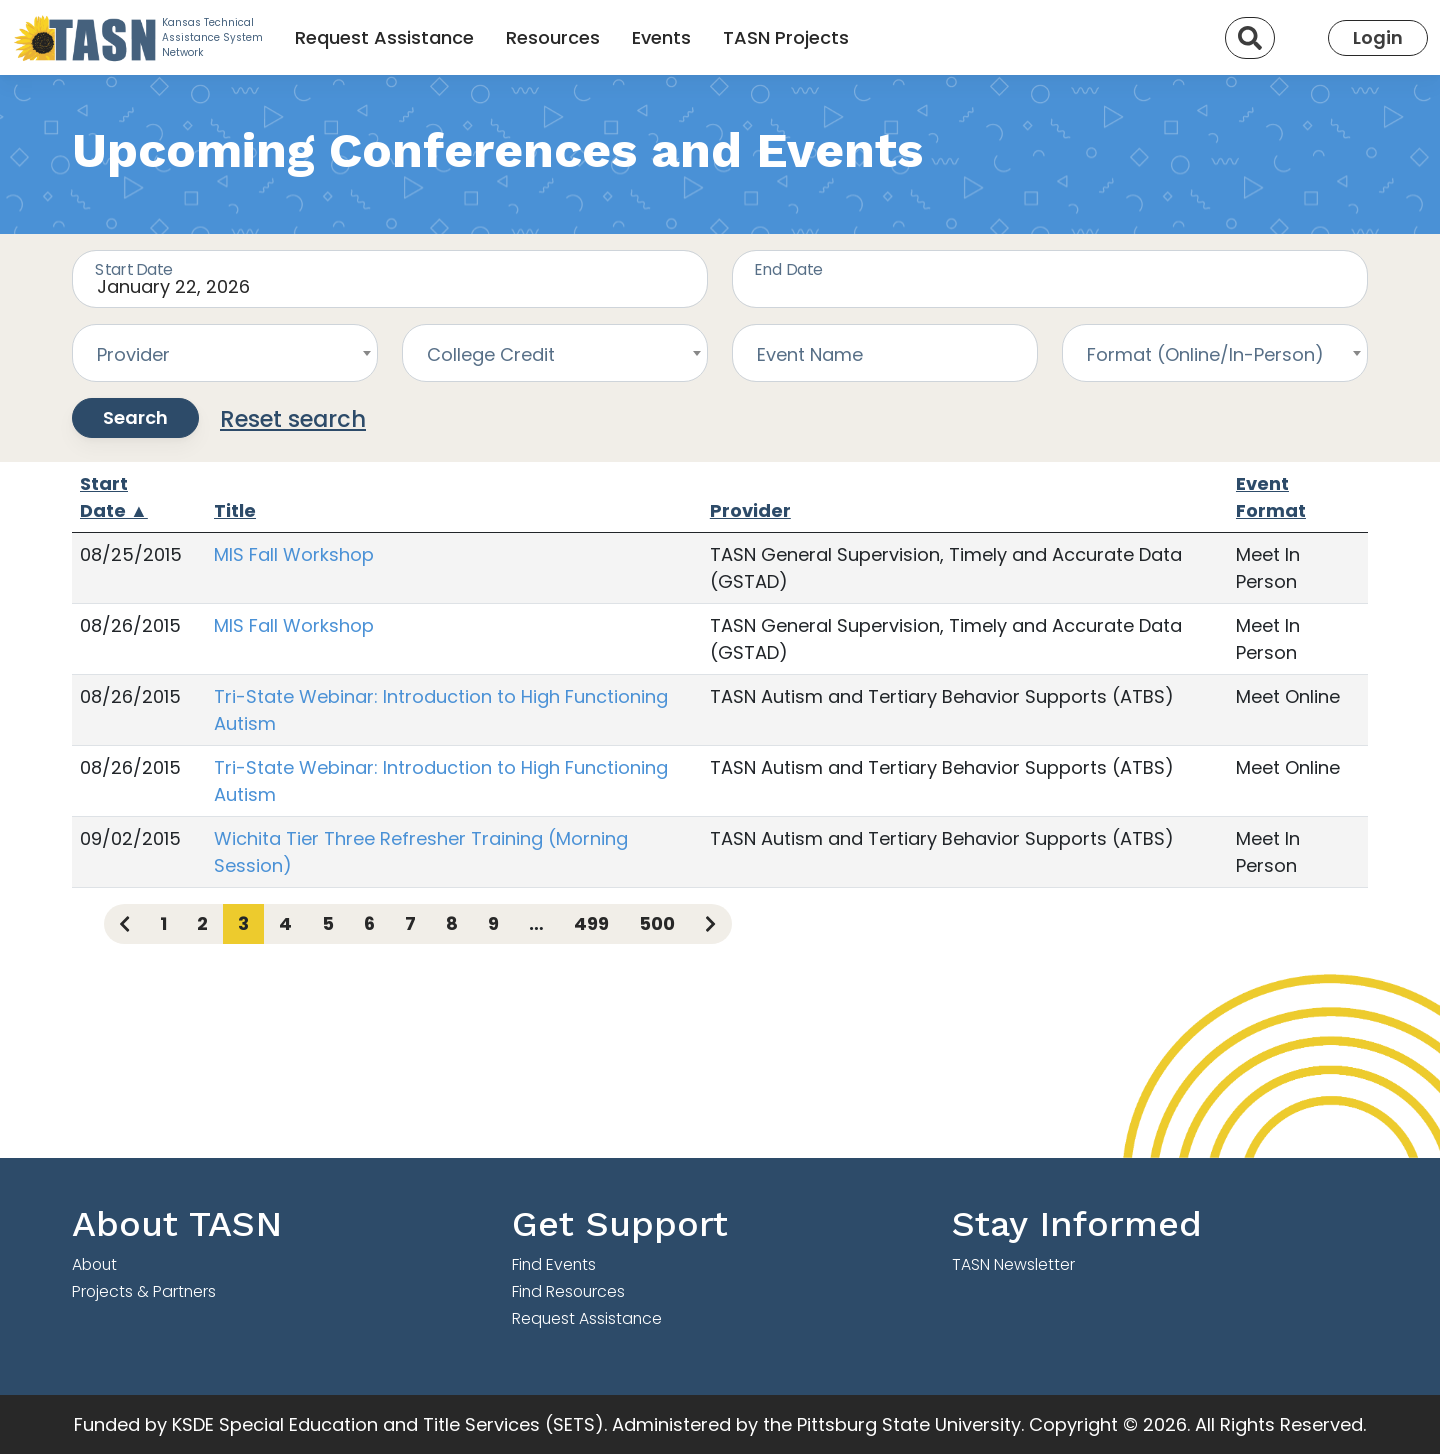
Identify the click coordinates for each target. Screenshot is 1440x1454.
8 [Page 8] (452, 923)
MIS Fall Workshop (294, 554)
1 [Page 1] (163, 923)
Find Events (554, 1264)
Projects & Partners (144, 1291)
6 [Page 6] (369, 923)
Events (661, 37)
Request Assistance (384, 37)
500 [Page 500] (657, 923)
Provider (750, 510)
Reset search (293, 419)
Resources (553, 37)
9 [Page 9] (493, 923)
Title (235, 510)
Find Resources (568, 1291)
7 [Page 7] (410, 923)
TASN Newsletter (1013, 1264)
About (94, 1264)
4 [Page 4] (285, 923)
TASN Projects (786, 37)
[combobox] (225, 353)
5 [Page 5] (328, 923)
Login (1378, 37)
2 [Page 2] (202, 923)
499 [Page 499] (591, 923)
